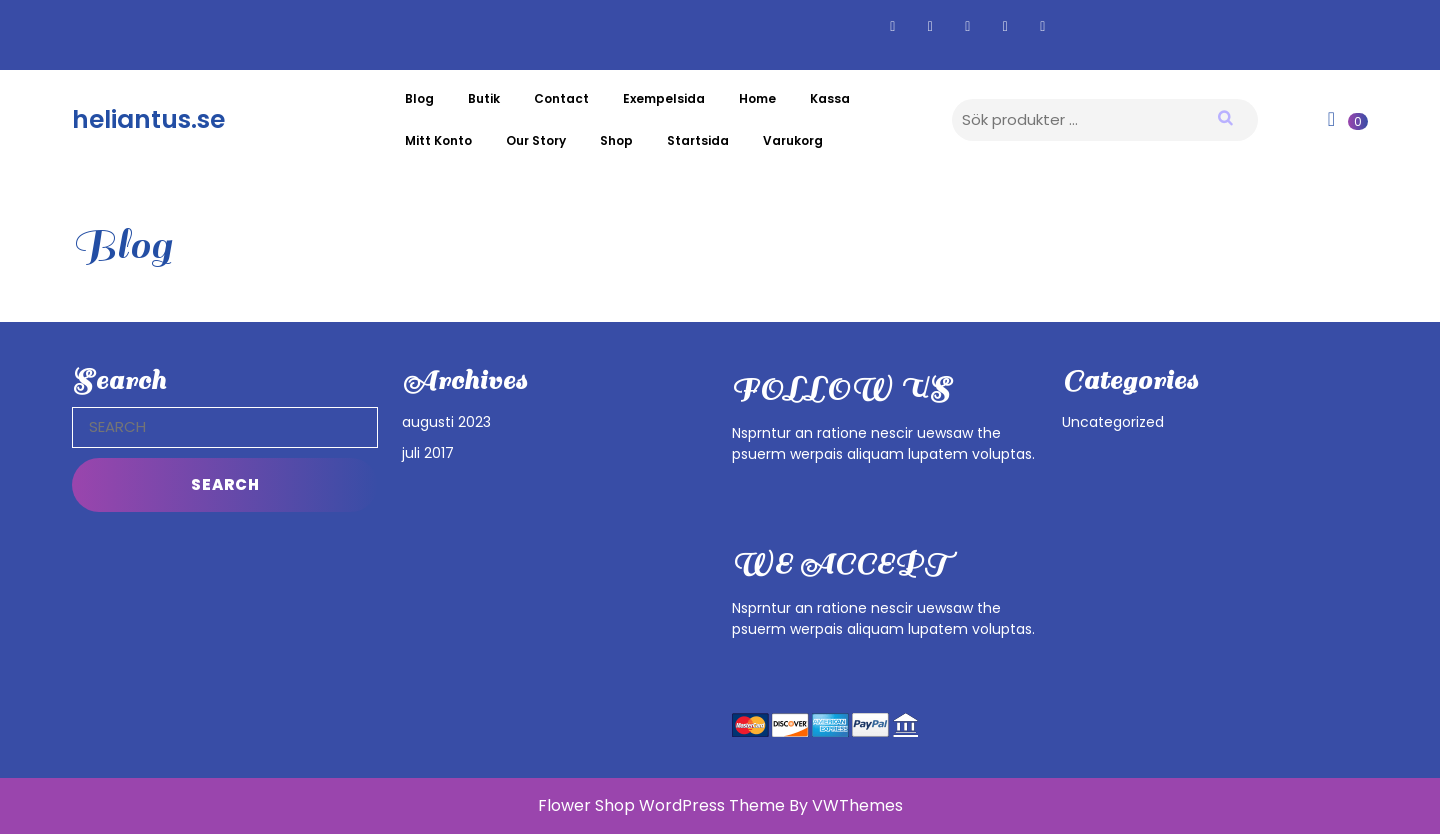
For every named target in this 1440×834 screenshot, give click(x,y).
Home (757, 98)
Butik (484, 98)
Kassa (830, 98)
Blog (419, 98)
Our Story (536, 140)
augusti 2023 (446, 422)
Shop (616, 140)
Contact (561, 98)
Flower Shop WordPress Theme (661, 805)
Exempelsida (664, 98)
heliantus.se (148, 119)
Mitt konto (438, 140)
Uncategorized (1113, 422)
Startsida (698, 140)
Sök (1238, 117)
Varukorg (793, 140)
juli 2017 (428, 453)
